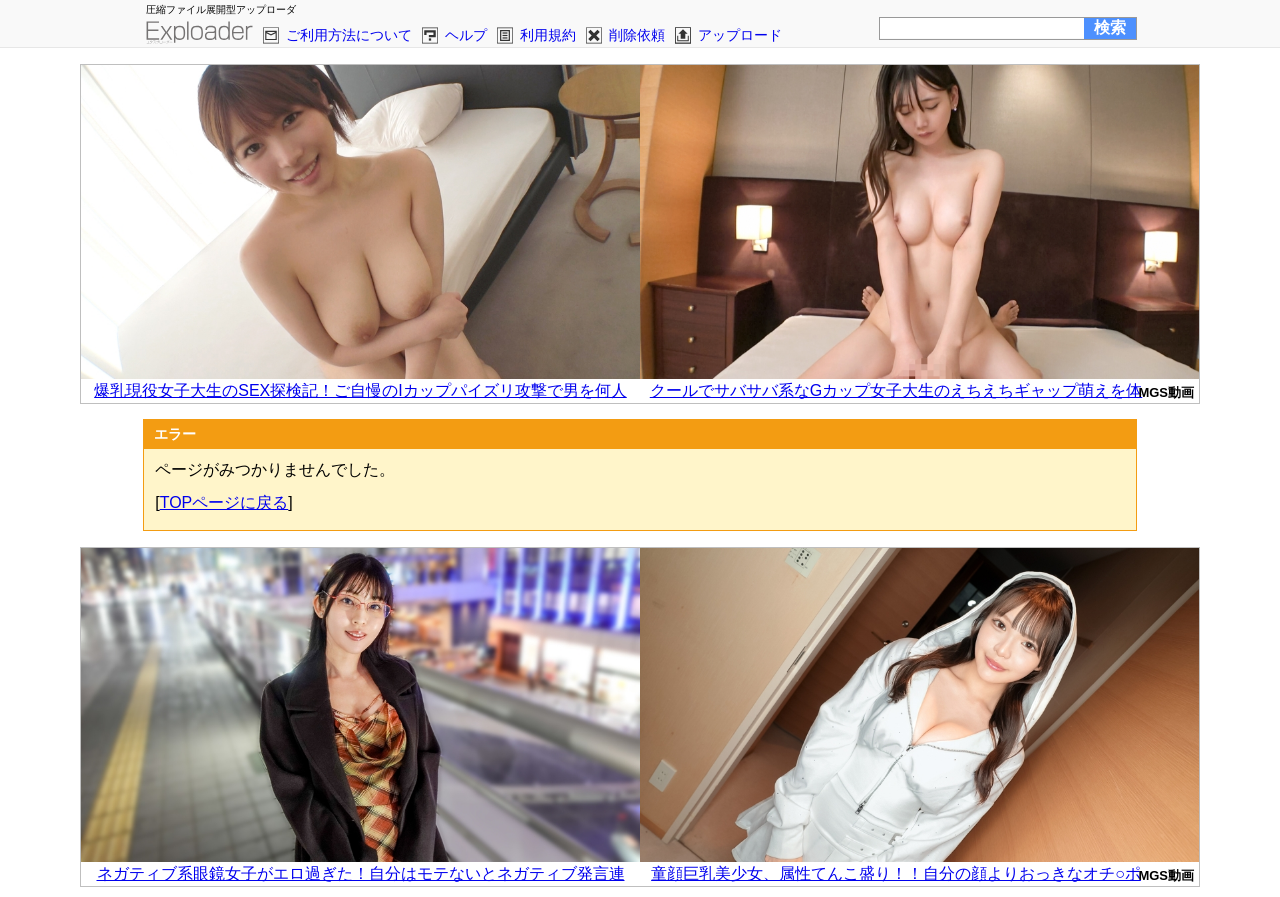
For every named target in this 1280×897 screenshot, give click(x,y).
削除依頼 (637, 35)
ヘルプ (466, 35)
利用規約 (548, 35)
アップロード (740, 35)
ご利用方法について (349, 35)
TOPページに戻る (224, 502)
